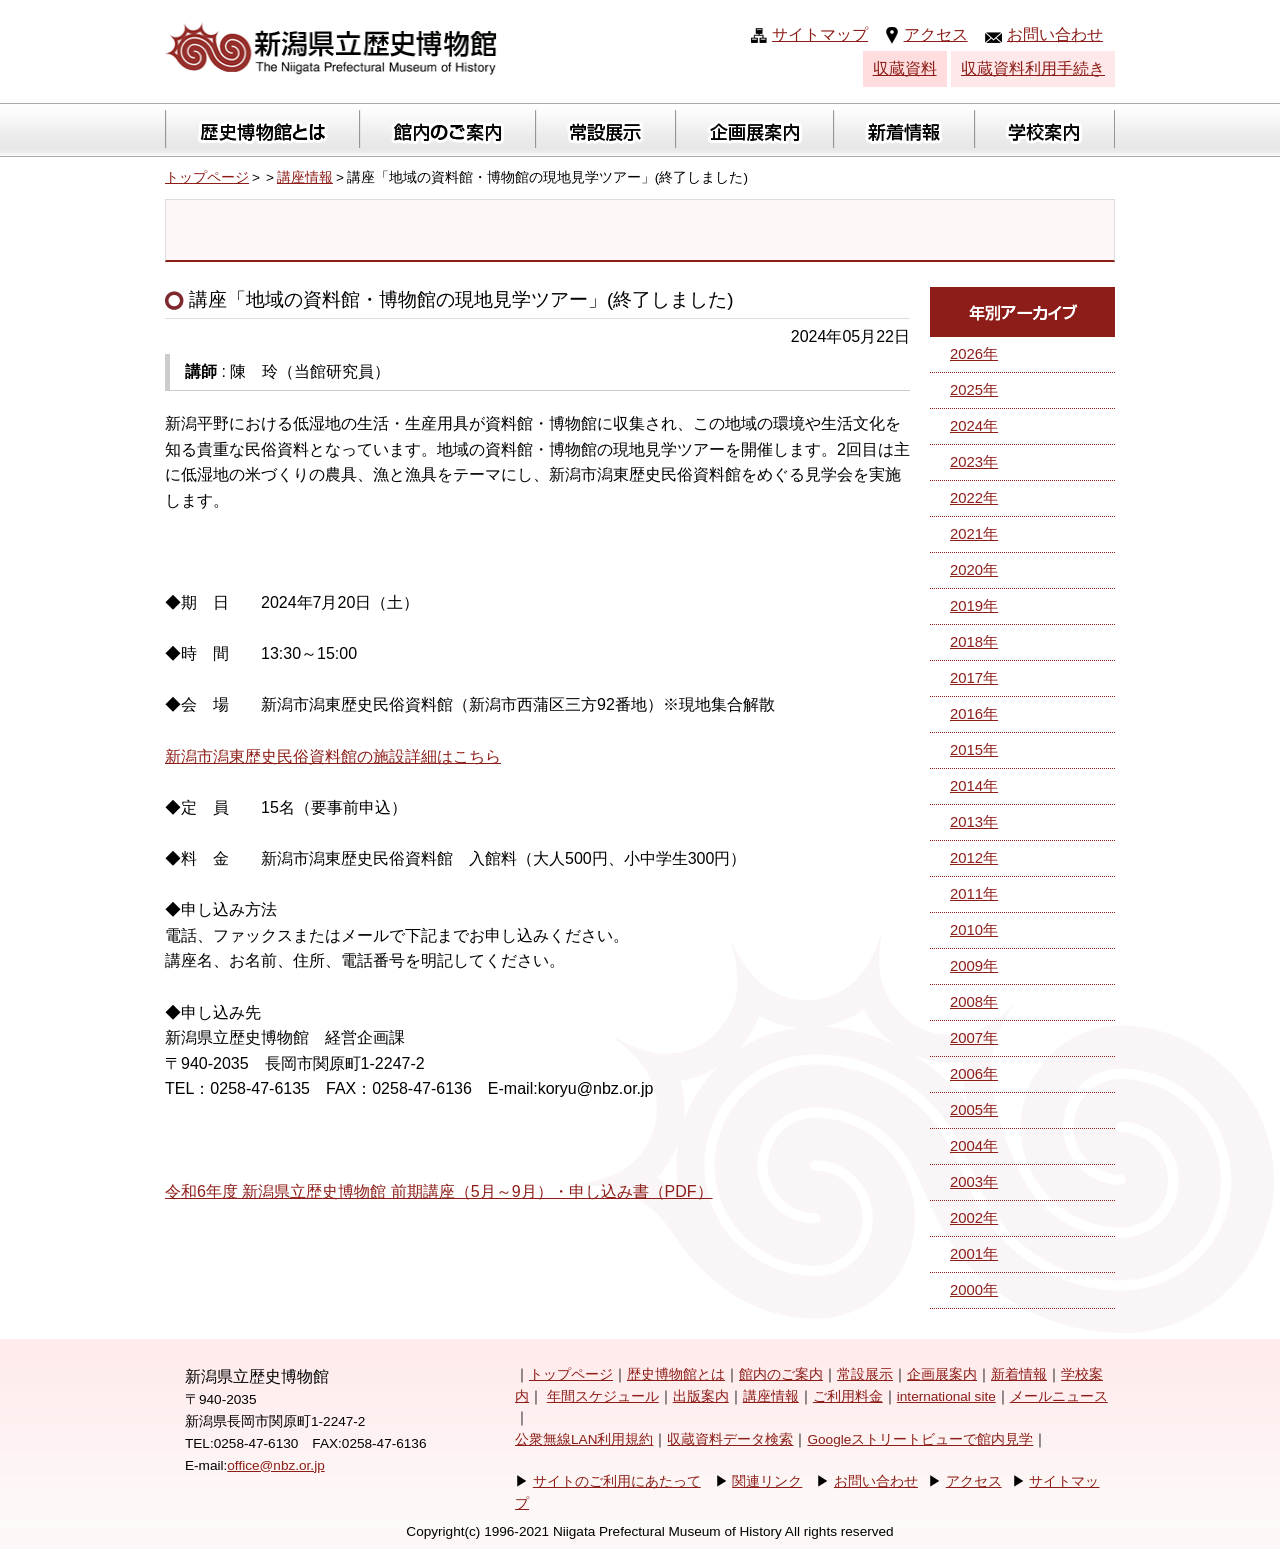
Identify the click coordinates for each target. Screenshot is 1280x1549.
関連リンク (767, 1481)
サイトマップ (820, 34)
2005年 (974, 1110)
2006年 (974, 1074)
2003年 (974, 1182)
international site (946, 1396)
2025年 (974, 390)
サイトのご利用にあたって (617, 1481)
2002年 (974, 1218)
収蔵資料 (905, 68)
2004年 (974, 1146)
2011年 (974, 894)
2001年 (974, 1254)
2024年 (974, 426)
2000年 (974, 1290)
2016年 (974, 714)
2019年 (974, 606)
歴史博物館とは (676, 1374)
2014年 (974, 786)
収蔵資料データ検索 (730, 1439)
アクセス (936, 34)
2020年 (974, 570)
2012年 (974, 858)
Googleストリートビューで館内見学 (920, 1439)
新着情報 (1019, 1374)
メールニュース (1059, 1396)
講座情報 (305, 177)
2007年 (974, 1038)
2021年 (974, 534)
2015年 (974, 750)
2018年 (974, 642)
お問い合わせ (1055, 34)
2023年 (974, 462)
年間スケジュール (603, 1396)
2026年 (974, 354)
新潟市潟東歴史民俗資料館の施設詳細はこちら (333, 756)
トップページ (207, 177)
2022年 (974, 498)
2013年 (974, 822)
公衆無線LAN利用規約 (584, 1439)
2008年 (974, 1002)
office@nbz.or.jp (275, 1465)
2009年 (974, 966)
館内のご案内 (781, 1374)
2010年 (974, 930)
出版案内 (701, 1396)
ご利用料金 (848, 1396)
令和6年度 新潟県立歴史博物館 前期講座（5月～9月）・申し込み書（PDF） (439, 1191)
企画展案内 (942, 1374)
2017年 (974, 678)
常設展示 (865, 1374)
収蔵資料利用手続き (1033, 68)
